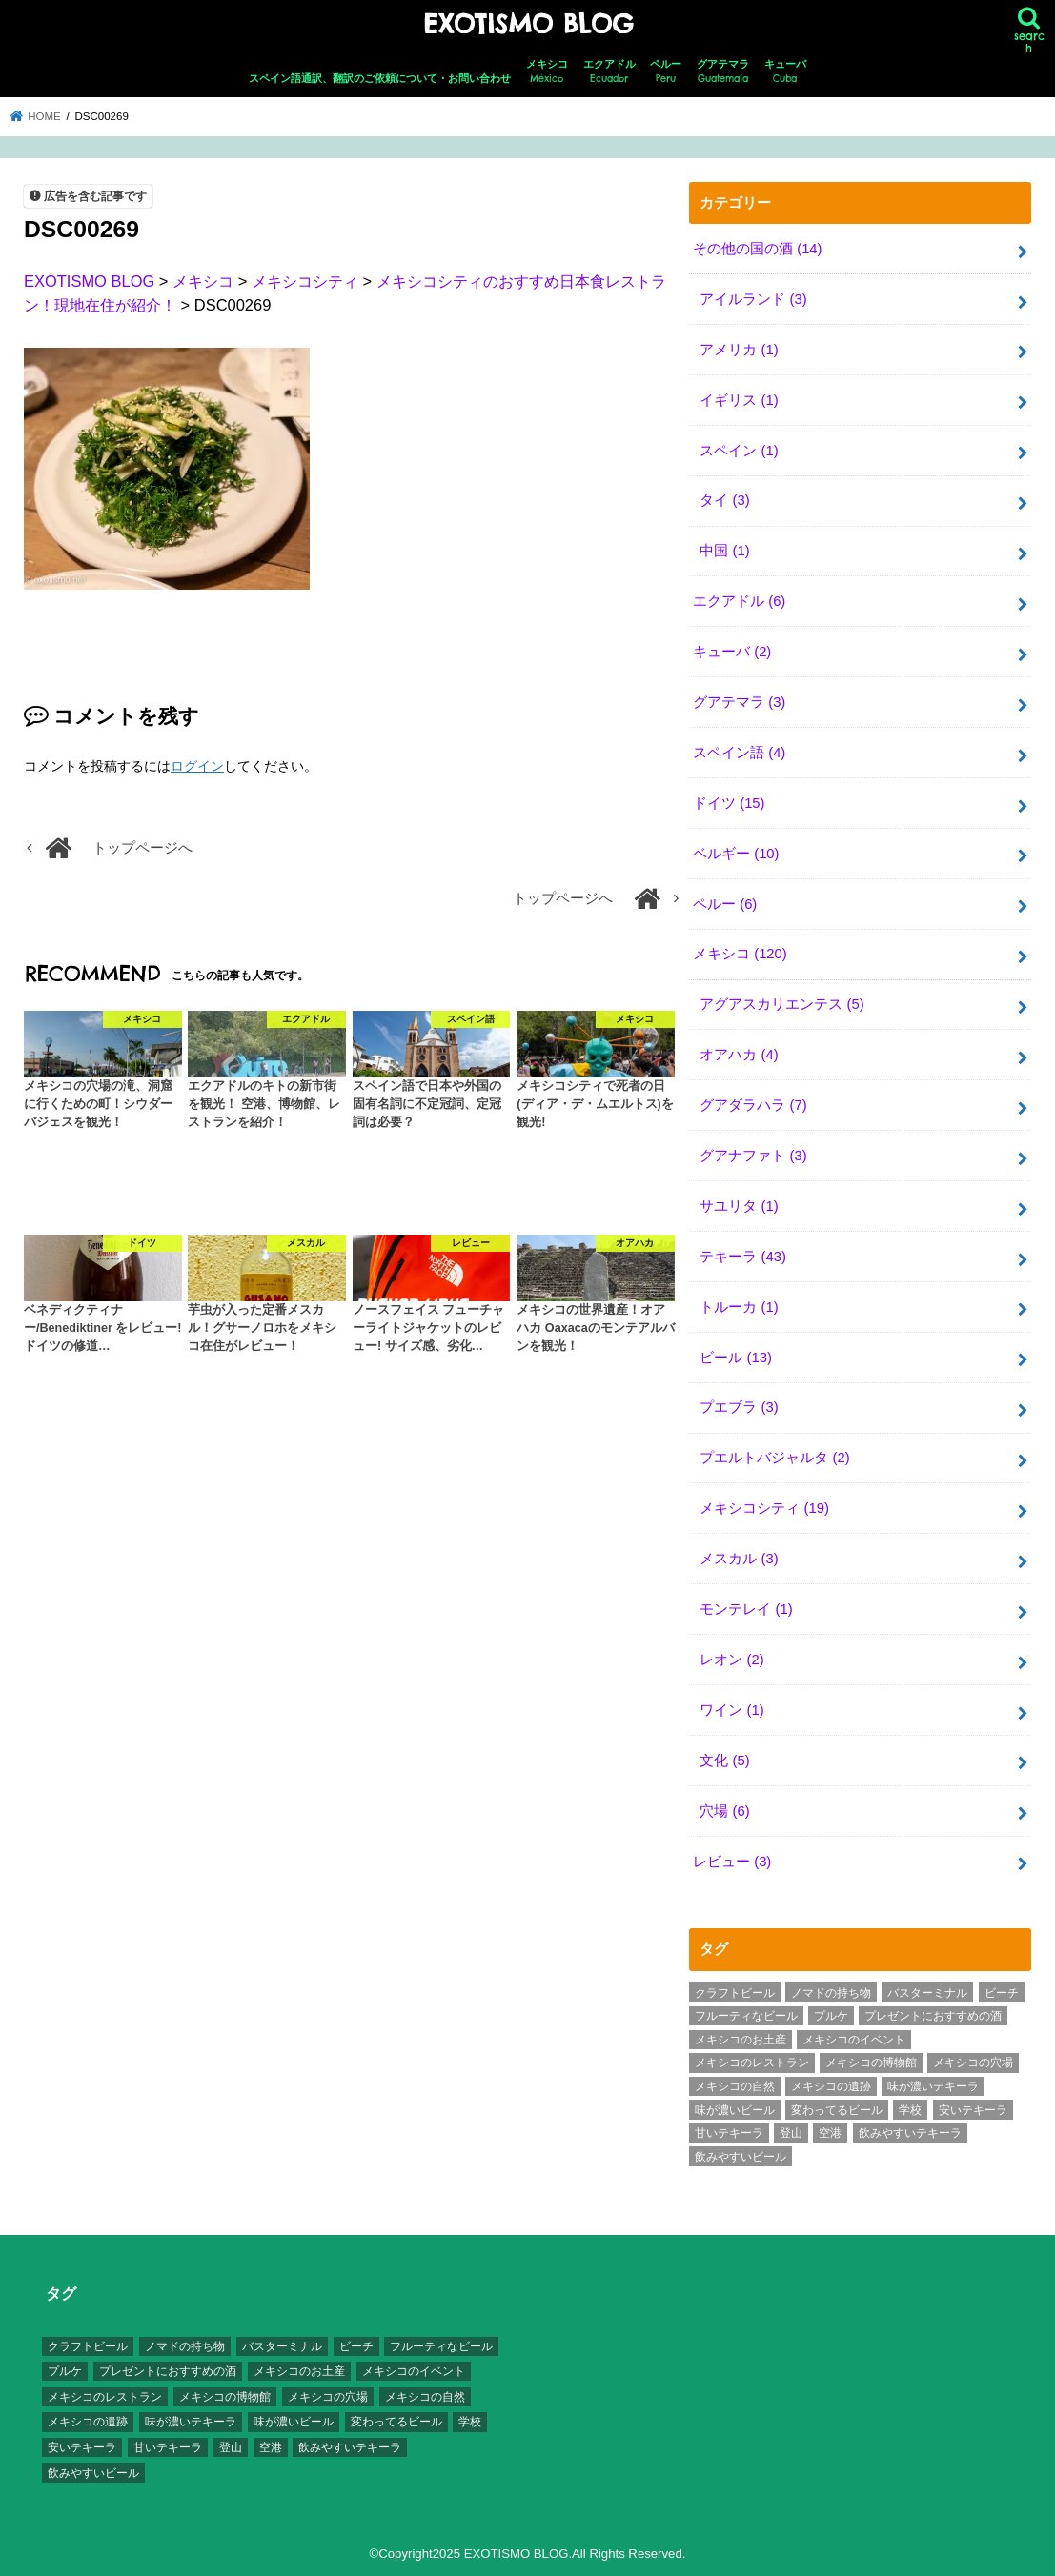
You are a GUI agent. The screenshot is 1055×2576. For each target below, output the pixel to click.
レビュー (732, 1861)
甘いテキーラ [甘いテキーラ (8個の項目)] (729, 2133)
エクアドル (609, 72)
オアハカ (739, 1054)
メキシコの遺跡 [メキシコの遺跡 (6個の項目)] (831, 2086)
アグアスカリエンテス (781, 1004)
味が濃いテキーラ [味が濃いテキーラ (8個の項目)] (933, 2086)
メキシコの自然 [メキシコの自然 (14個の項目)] (735, 2086)
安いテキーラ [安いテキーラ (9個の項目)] (973, 2110)
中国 (724, 550)
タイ (724, 500)
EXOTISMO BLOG (528, 24)
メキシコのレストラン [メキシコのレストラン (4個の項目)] (752, 2062)
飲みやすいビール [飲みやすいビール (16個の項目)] (740, 2156)
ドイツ (729, 803)
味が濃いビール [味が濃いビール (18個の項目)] (735, 2110)
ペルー (665, 72)
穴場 (724, 1811)
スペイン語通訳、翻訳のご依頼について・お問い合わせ (380, 78)
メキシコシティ (764, 1508)
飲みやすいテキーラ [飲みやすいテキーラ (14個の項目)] (910, 2133)
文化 (724, 1760)
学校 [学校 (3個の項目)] (910, 2110)
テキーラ (743, 1256)
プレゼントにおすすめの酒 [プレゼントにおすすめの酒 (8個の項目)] (933, 2016)
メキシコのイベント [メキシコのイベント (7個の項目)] (853, 2039)
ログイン (197, 766)
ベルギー (736, 853)
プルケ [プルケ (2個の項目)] (831, 2016)
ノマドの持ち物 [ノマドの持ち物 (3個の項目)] (831, 1993)
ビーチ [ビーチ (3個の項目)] (1001, 1993)
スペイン (739, 450)
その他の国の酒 (757, 248)
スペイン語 (739, 752)
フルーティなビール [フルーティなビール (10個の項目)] (746, 2016)
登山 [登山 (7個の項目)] (791, 2133)
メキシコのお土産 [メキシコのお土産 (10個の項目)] (740, 2039)
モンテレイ (746, 1609)
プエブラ (739, 1407)
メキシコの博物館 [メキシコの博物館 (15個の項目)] (871, 2062)
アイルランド (753, 299)
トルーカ (739, 1307)
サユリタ (739, 1206)
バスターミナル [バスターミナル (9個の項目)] (927, 1993)
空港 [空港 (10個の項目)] (830, 2133)
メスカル (739, 1558)
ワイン (731, 1710)
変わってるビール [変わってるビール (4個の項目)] (837, 2110)
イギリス (739, 400)
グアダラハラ (753, 1105)
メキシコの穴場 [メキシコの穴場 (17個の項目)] (973, 2062)
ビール (736, 1357)
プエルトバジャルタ (774, 1457)
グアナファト (753, 1155)
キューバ (785, 72)
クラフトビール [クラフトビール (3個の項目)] (735, 1993)
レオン (731, 1659)
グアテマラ (723, 72)
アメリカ (739, 349)
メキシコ (547, 72)
